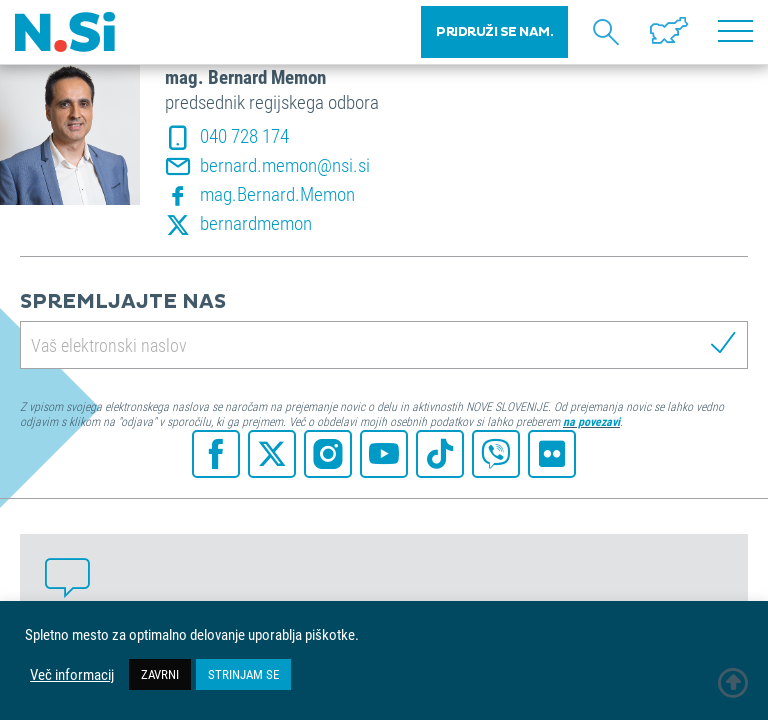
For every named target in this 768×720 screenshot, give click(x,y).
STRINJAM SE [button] (243, 674)
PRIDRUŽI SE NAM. (494, 32)
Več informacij (72, 675)
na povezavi (591, 421)
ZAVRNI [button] (160, 674)
